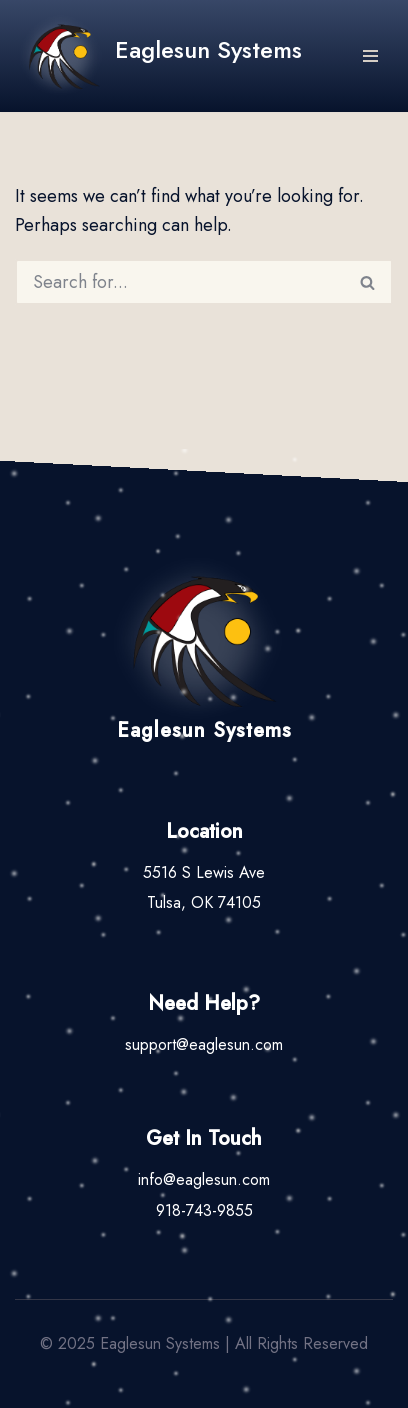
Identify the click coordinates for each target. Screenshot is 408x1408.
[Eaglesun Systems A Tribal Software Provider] (158, 56)
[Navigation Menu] (370, 56)
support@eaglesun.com (204, 1044)
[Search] (179, 282)
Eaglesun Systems (204, 730)
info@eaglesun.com (204, 1179)
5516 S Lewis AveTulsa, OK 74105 (204, 887)
